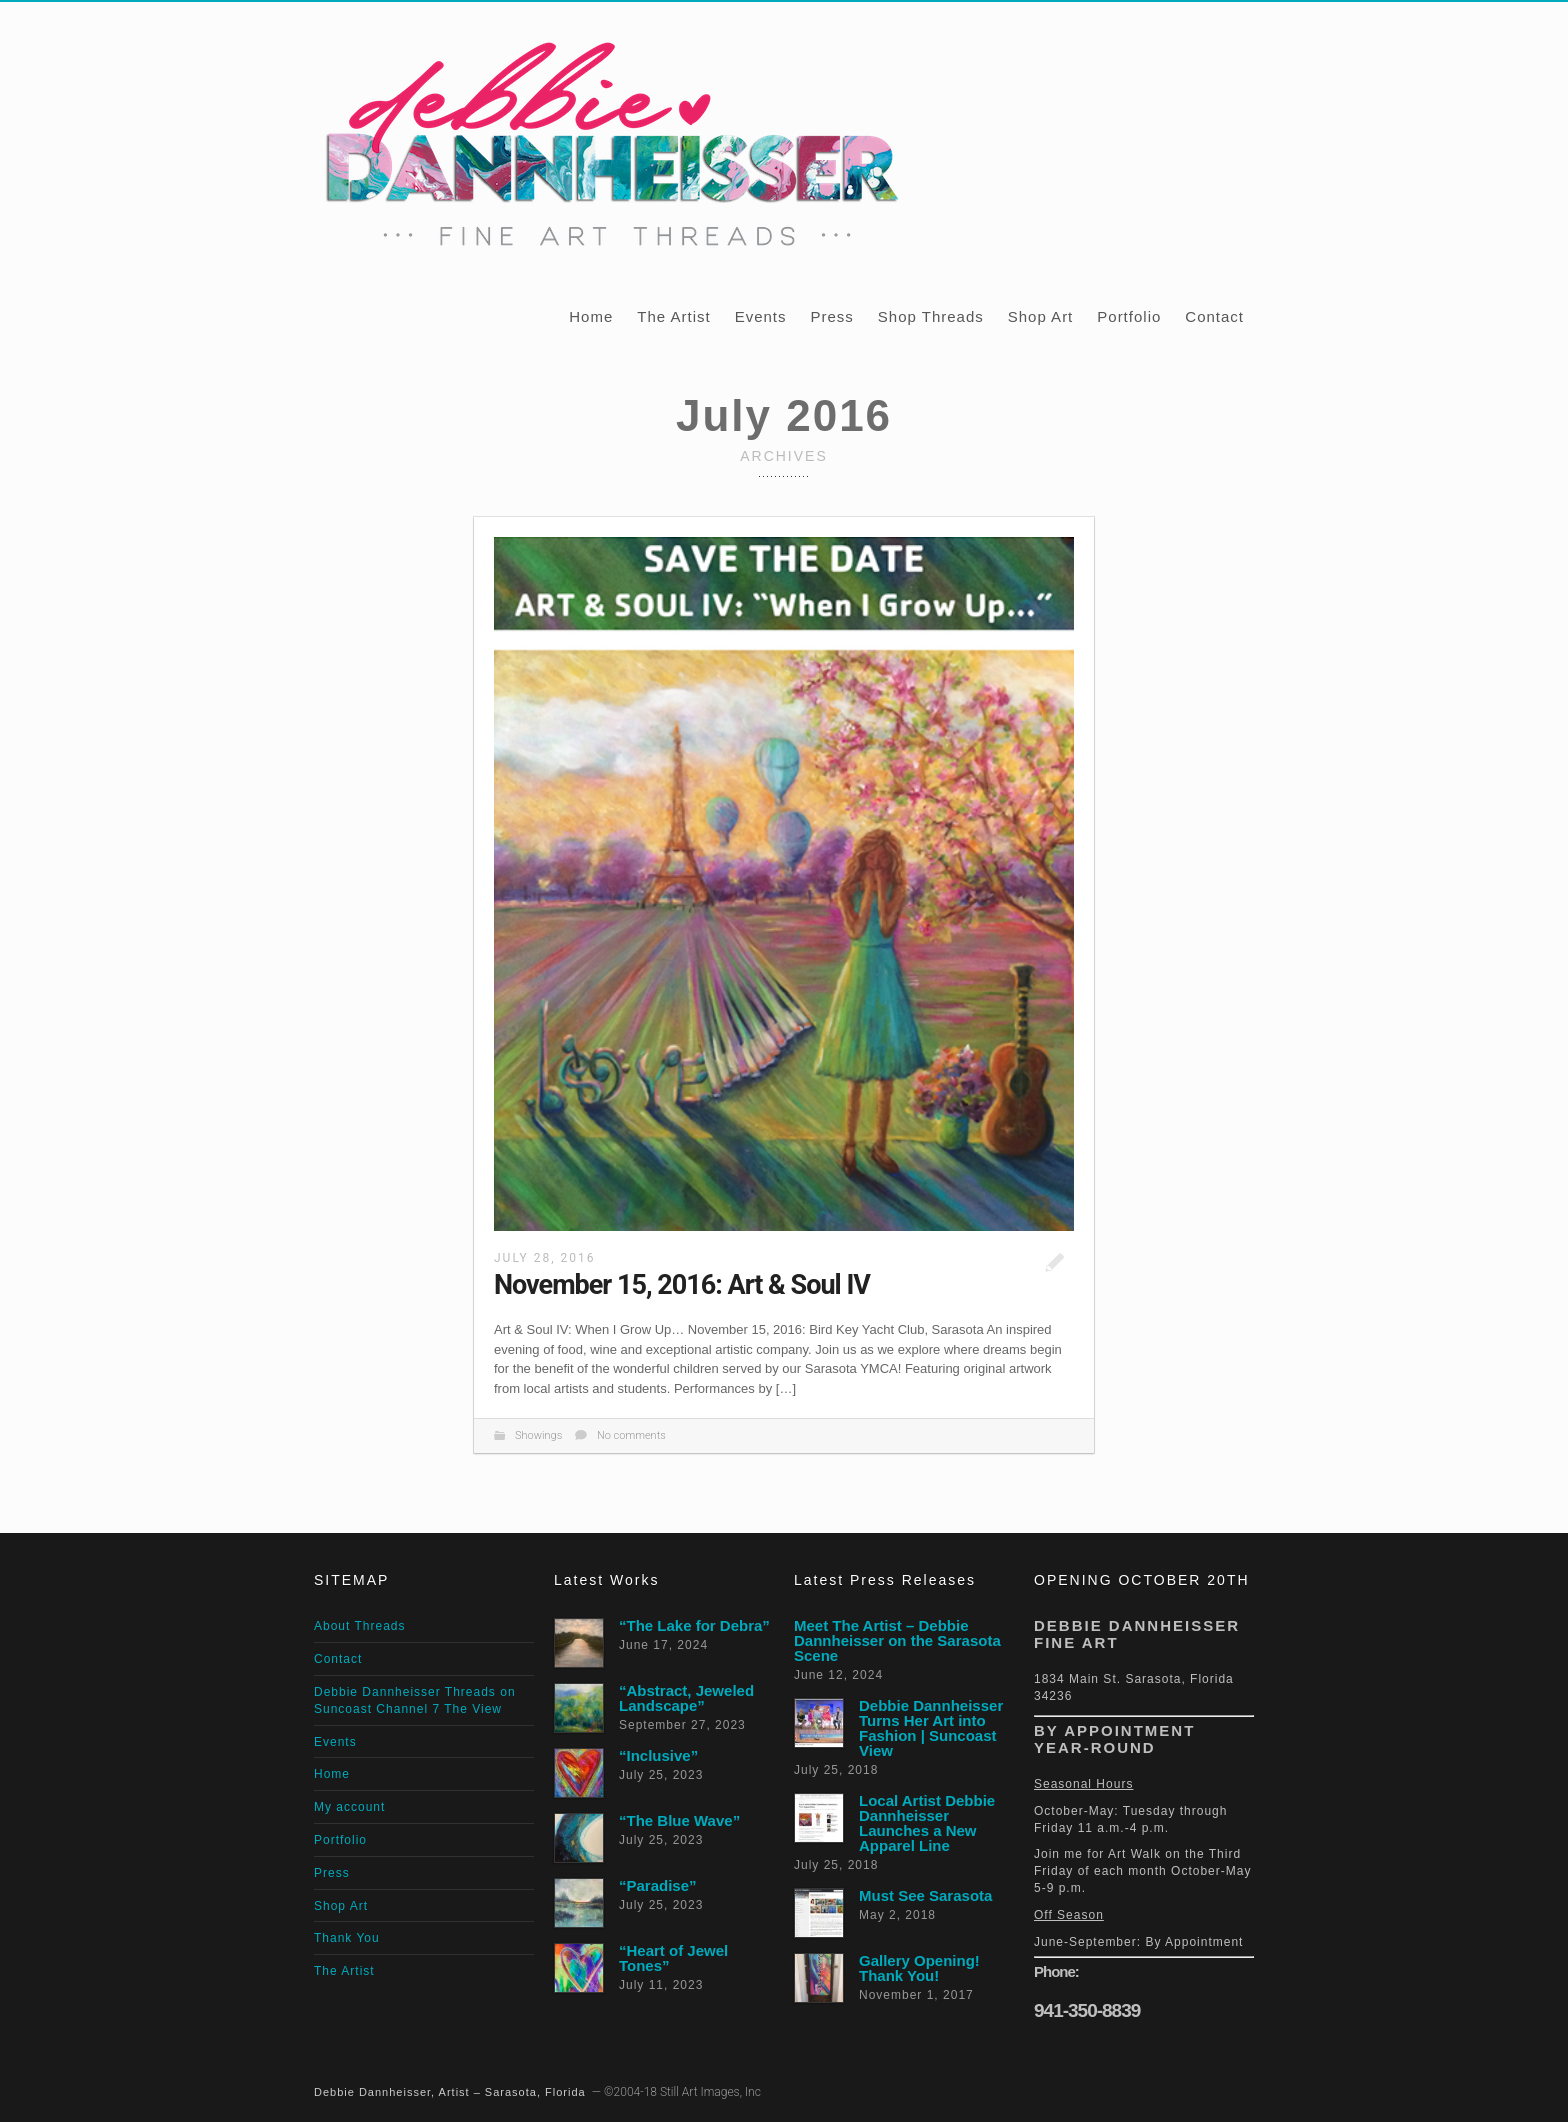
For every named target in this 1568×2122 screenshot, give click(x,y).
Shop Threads (931, 316)
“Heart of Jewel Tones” (673, 1958)
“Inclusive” (658, 1755)
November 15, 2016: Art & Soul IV (682, 1285)
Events (761, 316)
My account (349, 1807)
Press (831, 316)
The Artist (673, 316)
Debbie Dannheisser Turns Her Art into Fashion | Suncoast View (931, 1728)
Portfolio (1129, 316)
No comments (631, 1435)
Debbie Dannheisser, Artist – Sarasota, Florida (450, 2092)
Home (591, 316)
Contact (1214, 316)
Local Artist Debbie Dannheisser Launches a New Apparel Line (927, 1823)
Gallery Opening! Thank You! (919, 1968)
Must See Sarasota (925, 1895)
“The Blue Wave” (679, 1820)
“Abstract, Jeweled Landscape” (686, 1698)
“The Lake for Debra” (694, 1625)
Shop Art (1041, 316)
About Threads (360, 1626)
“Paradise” (658, 1885)
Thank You (347, 1938)
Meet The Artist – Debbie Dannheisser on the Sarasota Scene (897, 1640)
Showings (538, 1435)
